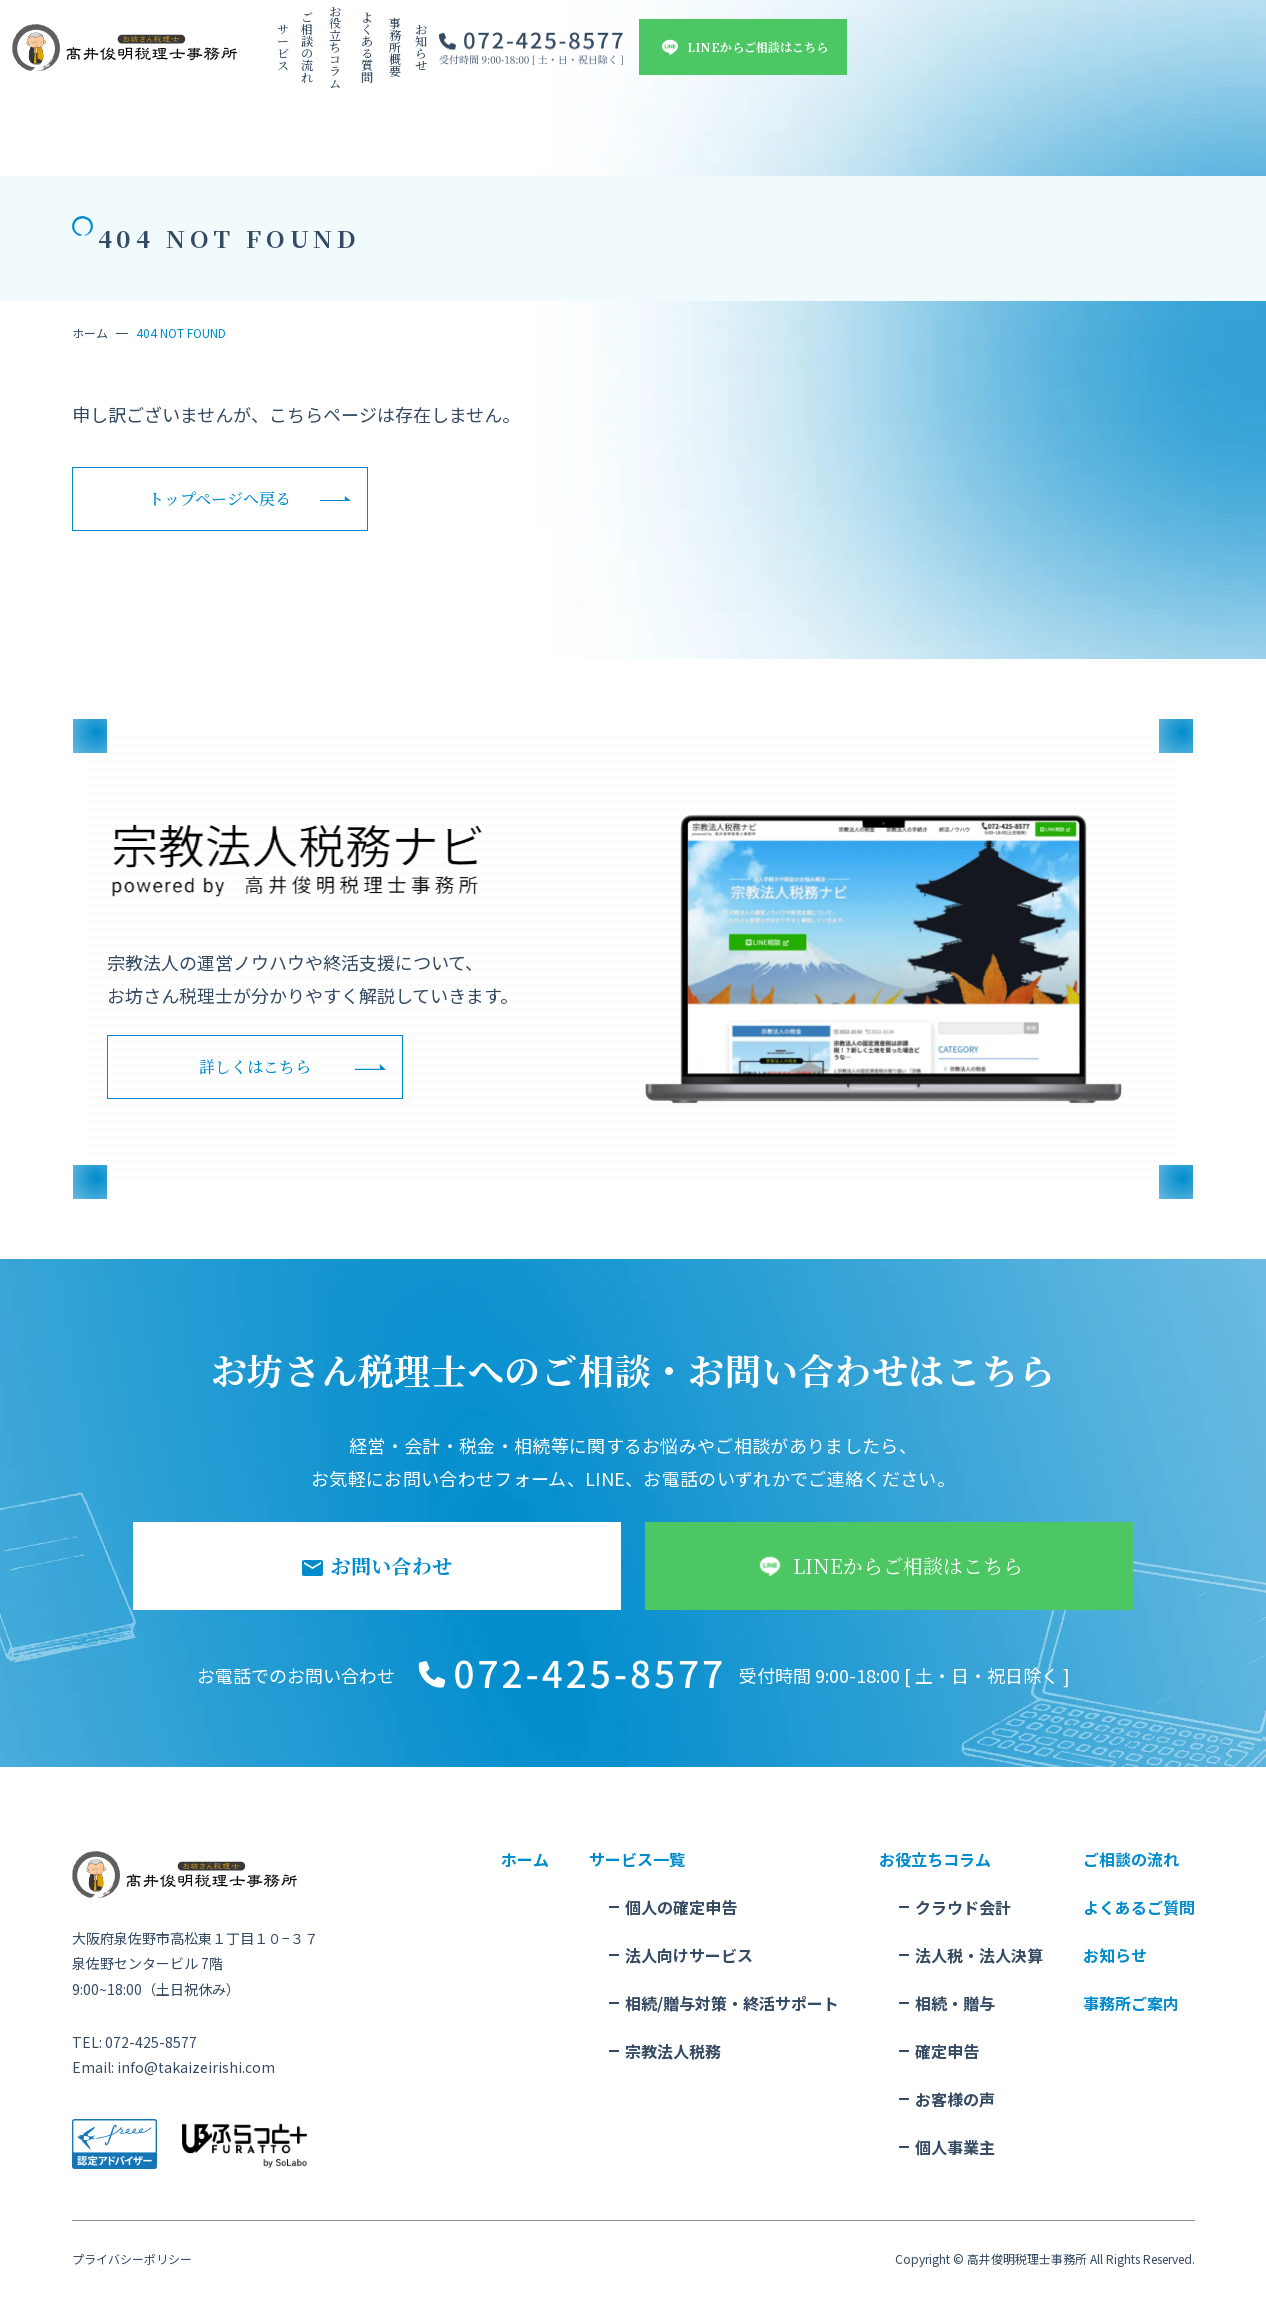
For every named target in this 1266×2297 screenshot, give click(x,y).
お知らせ (810, 51)
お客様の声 (955, 2099)
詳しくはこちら (255, 1066)
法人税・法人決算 (979, 1955)
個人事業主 (955, 2147)
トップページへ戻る (219, 498)
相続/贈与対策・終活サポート (732, 2003)
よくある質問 (666, 51)
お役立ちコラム (576, 51)
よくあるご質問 (1139, 1907)
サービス (414, 51)
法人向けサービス (689, 1955)
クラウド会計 (963, 1907)
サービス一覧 (637, 1859)
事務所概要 (744, 51)
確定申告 (947, 2051)
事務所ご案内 (1131, 2003)
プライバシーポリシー (132, 2259)
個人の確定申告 (681, 1907)
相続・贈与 (955, 2003)
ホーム (90, 332)
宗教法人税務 (673, 2051)
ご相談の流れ (486, 51)
